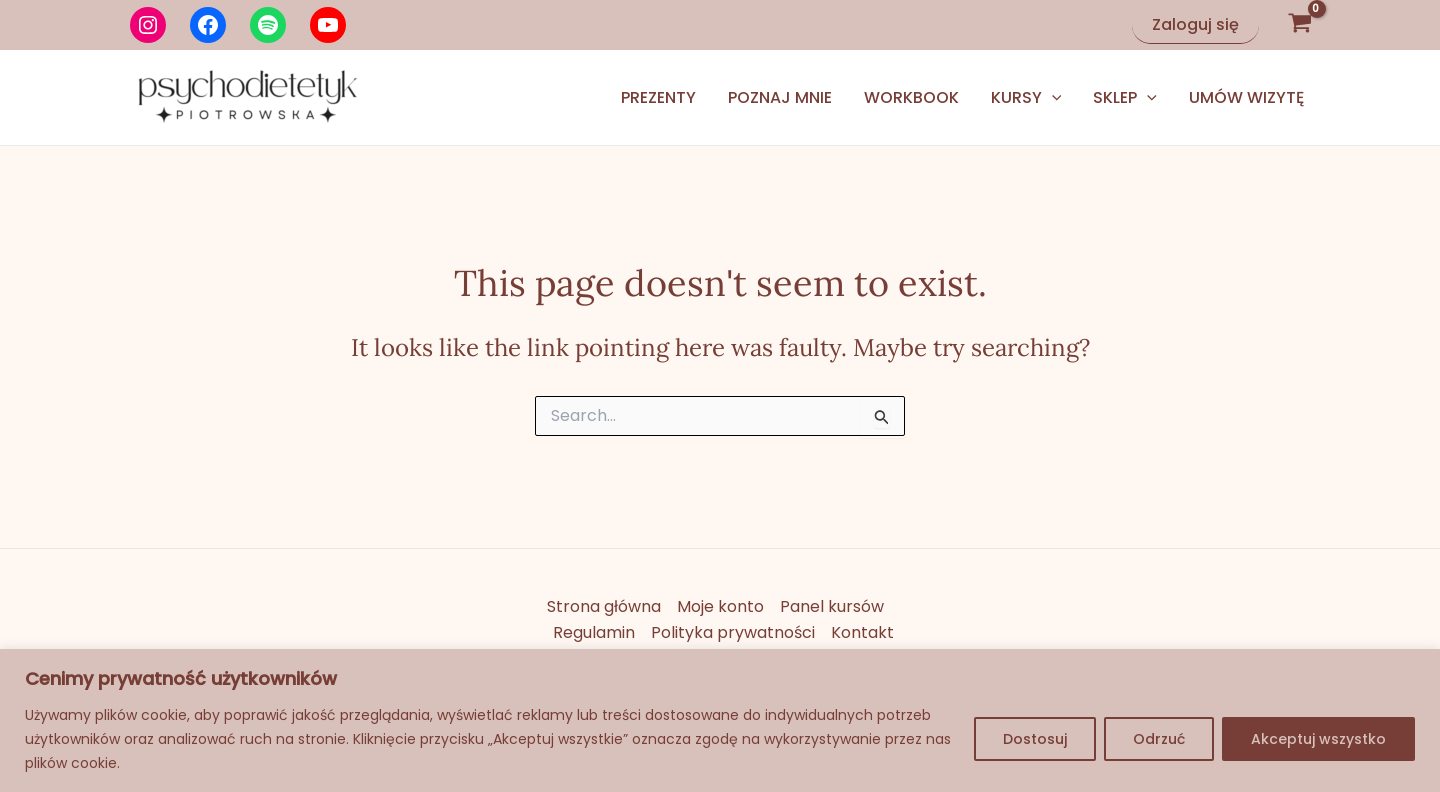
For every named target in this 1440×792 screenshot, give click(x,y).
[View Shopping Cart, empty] (1299, 25)
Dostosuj (1035, 739)
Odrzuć (1159, 739)
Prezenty (658, 97)
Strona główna (604, 606)
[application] (1052, 98)
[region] (720, 720)
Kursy (1026, 98)
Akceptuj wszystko (1318, 739)
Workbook (911, 97)
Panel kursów (832, 606)
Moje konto (720, 606)
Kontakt (862, 632)
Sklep (1125, 98)
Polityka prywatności (733, 632)
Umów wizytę (1246, 97)
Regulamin (594, 632)
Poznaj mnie (780, 97)
